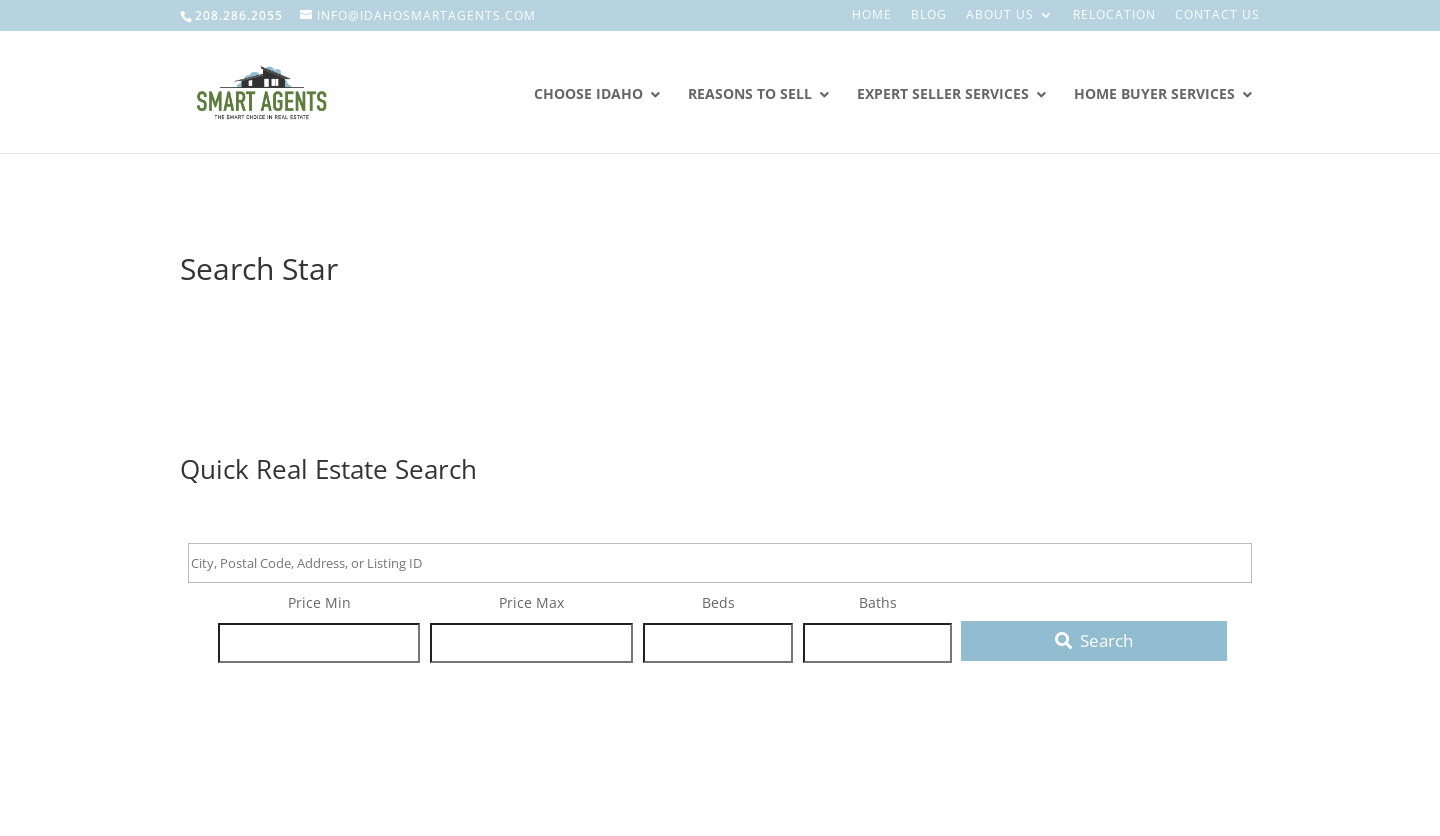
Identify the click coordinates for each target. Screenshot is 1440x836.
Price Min (319, 602)
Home (872, 16)
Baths (878, 602)
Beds (718, 602)
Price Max (531, 602)
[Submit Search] (1094, 641)
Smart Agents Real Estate (307, 203)
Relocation (1114, 16)
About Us (1000, 16)
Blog (929, 16)
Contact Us (1217, 16)
